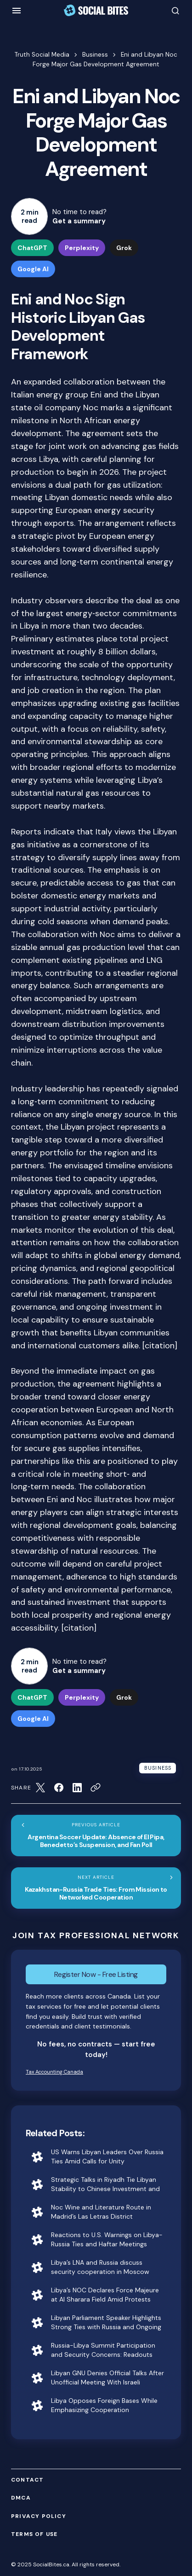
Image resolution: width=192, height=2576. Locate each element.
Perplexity (82, 248)
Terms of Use (34, 2534)
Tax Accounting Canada (54, 2072)
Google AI (33, 269)
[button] (16, 10)
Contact (27, 2480)
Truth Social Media (42, 54)
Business (95, 54)
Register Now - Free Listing (96, 1974)
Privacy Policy (38, 2516)
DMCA (21, 2497)
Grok (124, 248)
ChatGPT (32, 248)
